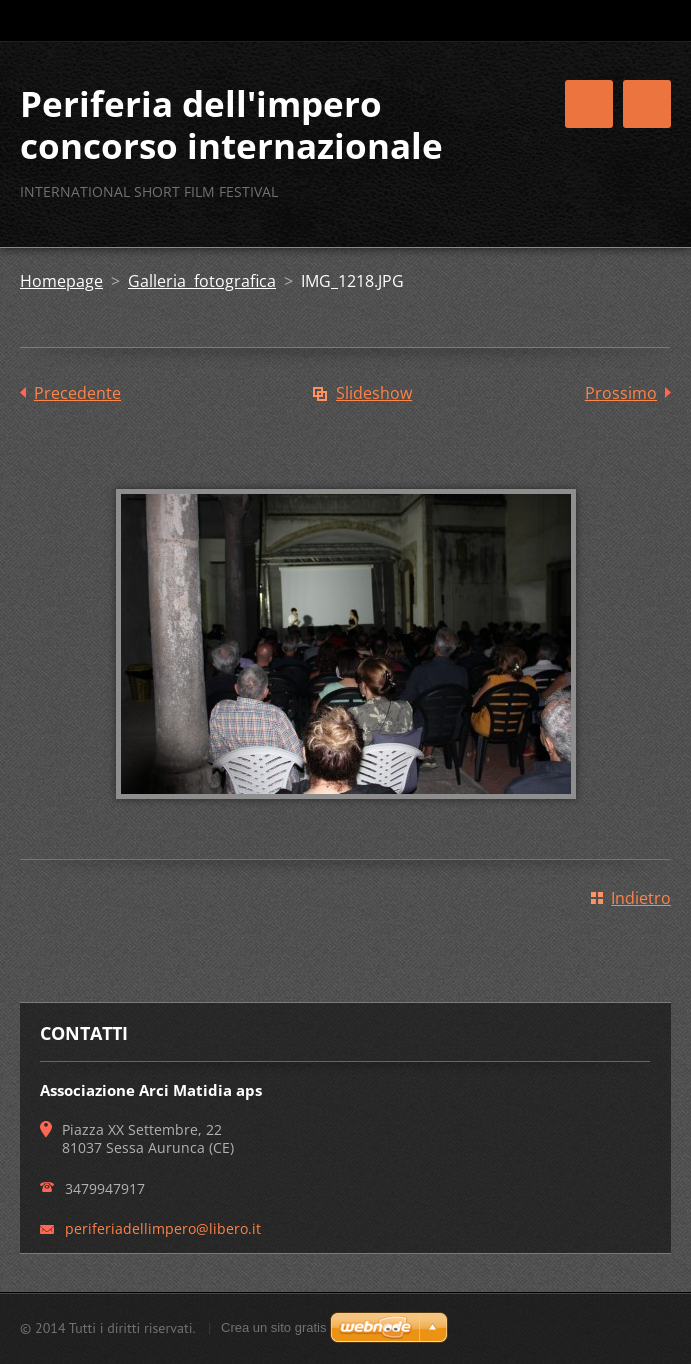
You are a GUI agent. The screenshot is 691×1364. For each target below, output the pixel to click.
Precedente (77, 393)
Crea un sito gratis (274, 1327)
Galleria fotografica (202, 281)
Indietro (641, 898)
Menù (647, 104)
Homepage (61, 281)
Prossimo (621, 393)
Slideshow (374, 393)
